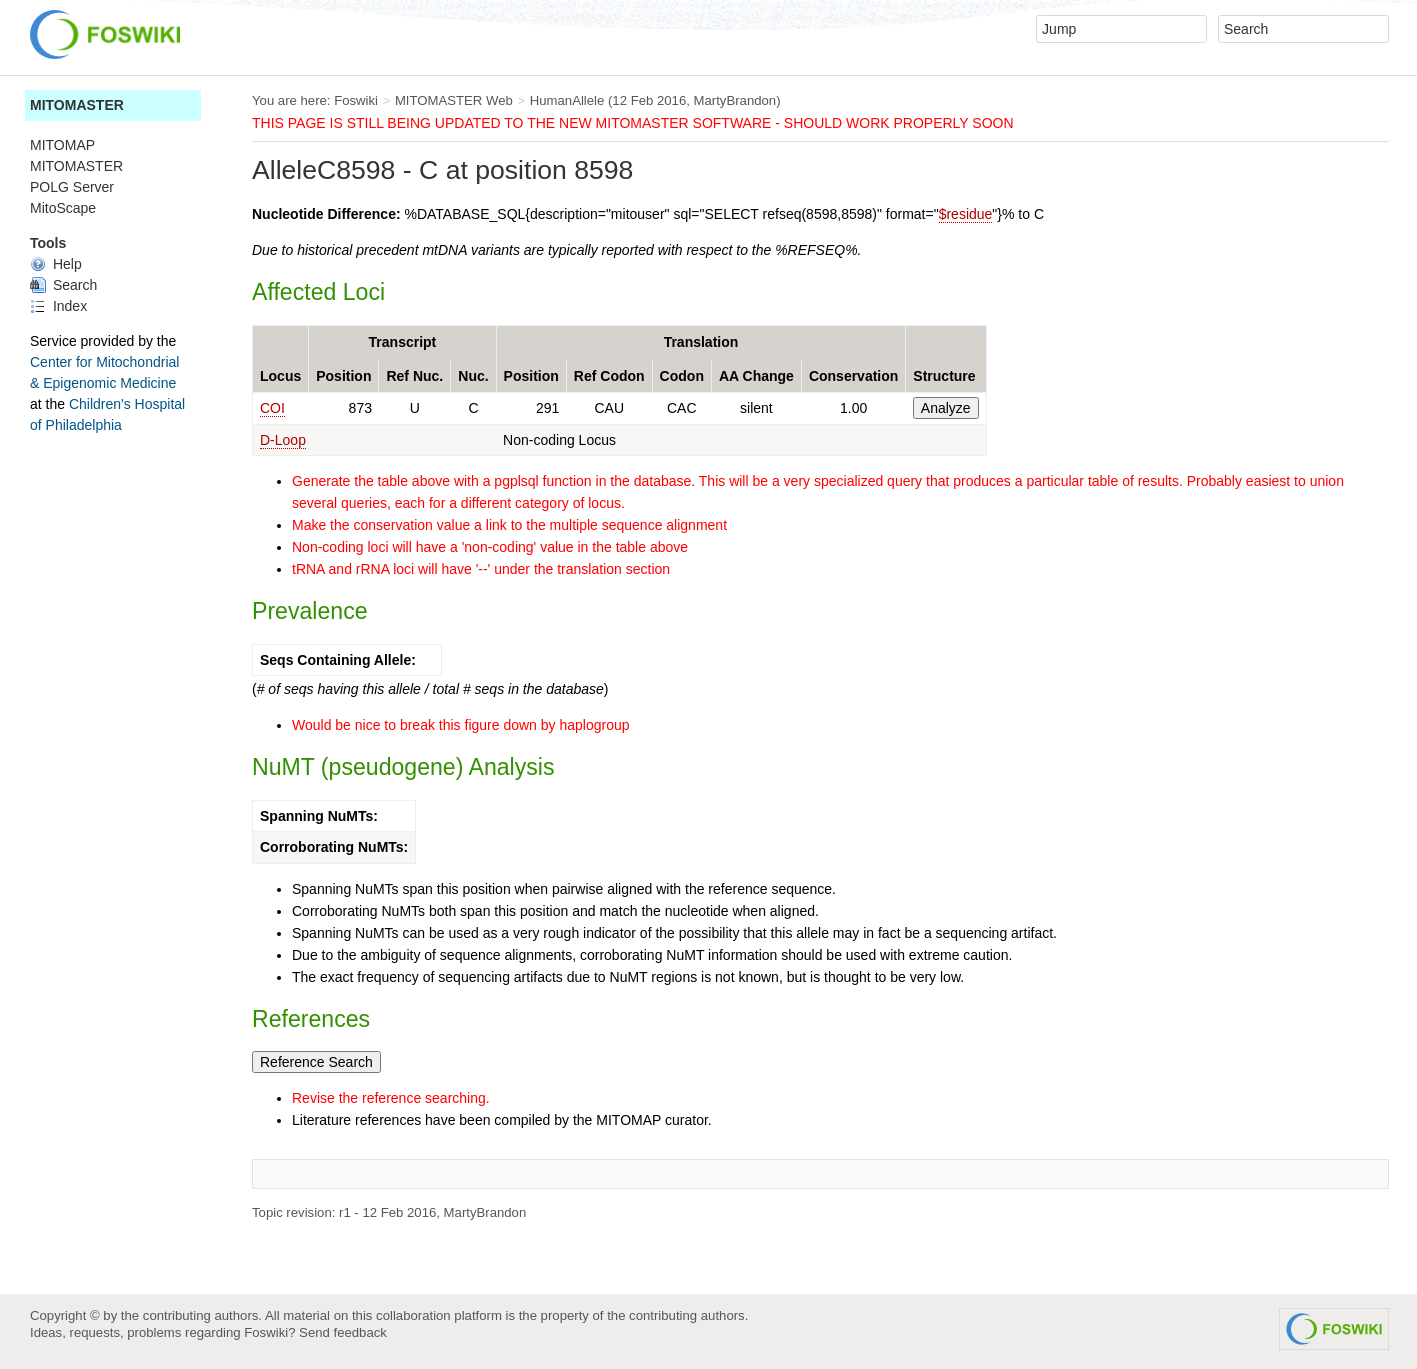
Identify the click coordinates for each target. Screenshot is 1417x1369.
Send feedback (343, 1332)
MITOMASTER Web (454, 100)
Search (63, 285)
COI (272, 408)
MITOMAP (62, 145)
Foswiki (356, 100)
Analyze (946, 408)
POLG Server (72, 187)
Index (58, 306)
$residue (966, 214)
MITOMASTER (77, 105)
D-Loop (283, 440)
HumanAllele (567, 100)
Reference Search (316, 1062)
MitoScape (63, 208)
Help (56, 264)
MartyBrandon (735, 100)
